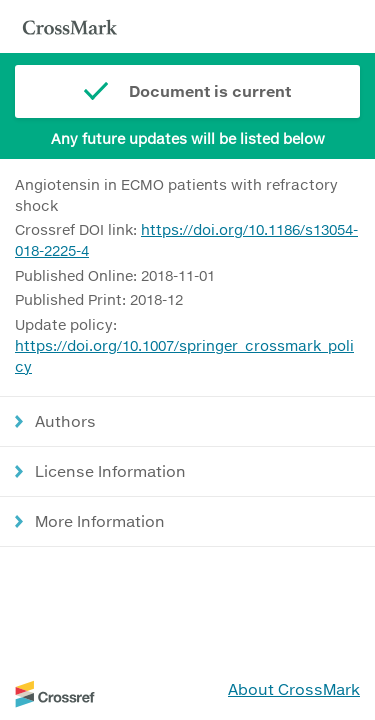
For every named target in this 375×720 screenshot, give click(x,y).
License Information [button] (110, 471)
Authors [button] (65, 421)
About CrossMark (294, 689)
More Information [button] (100, 521)
